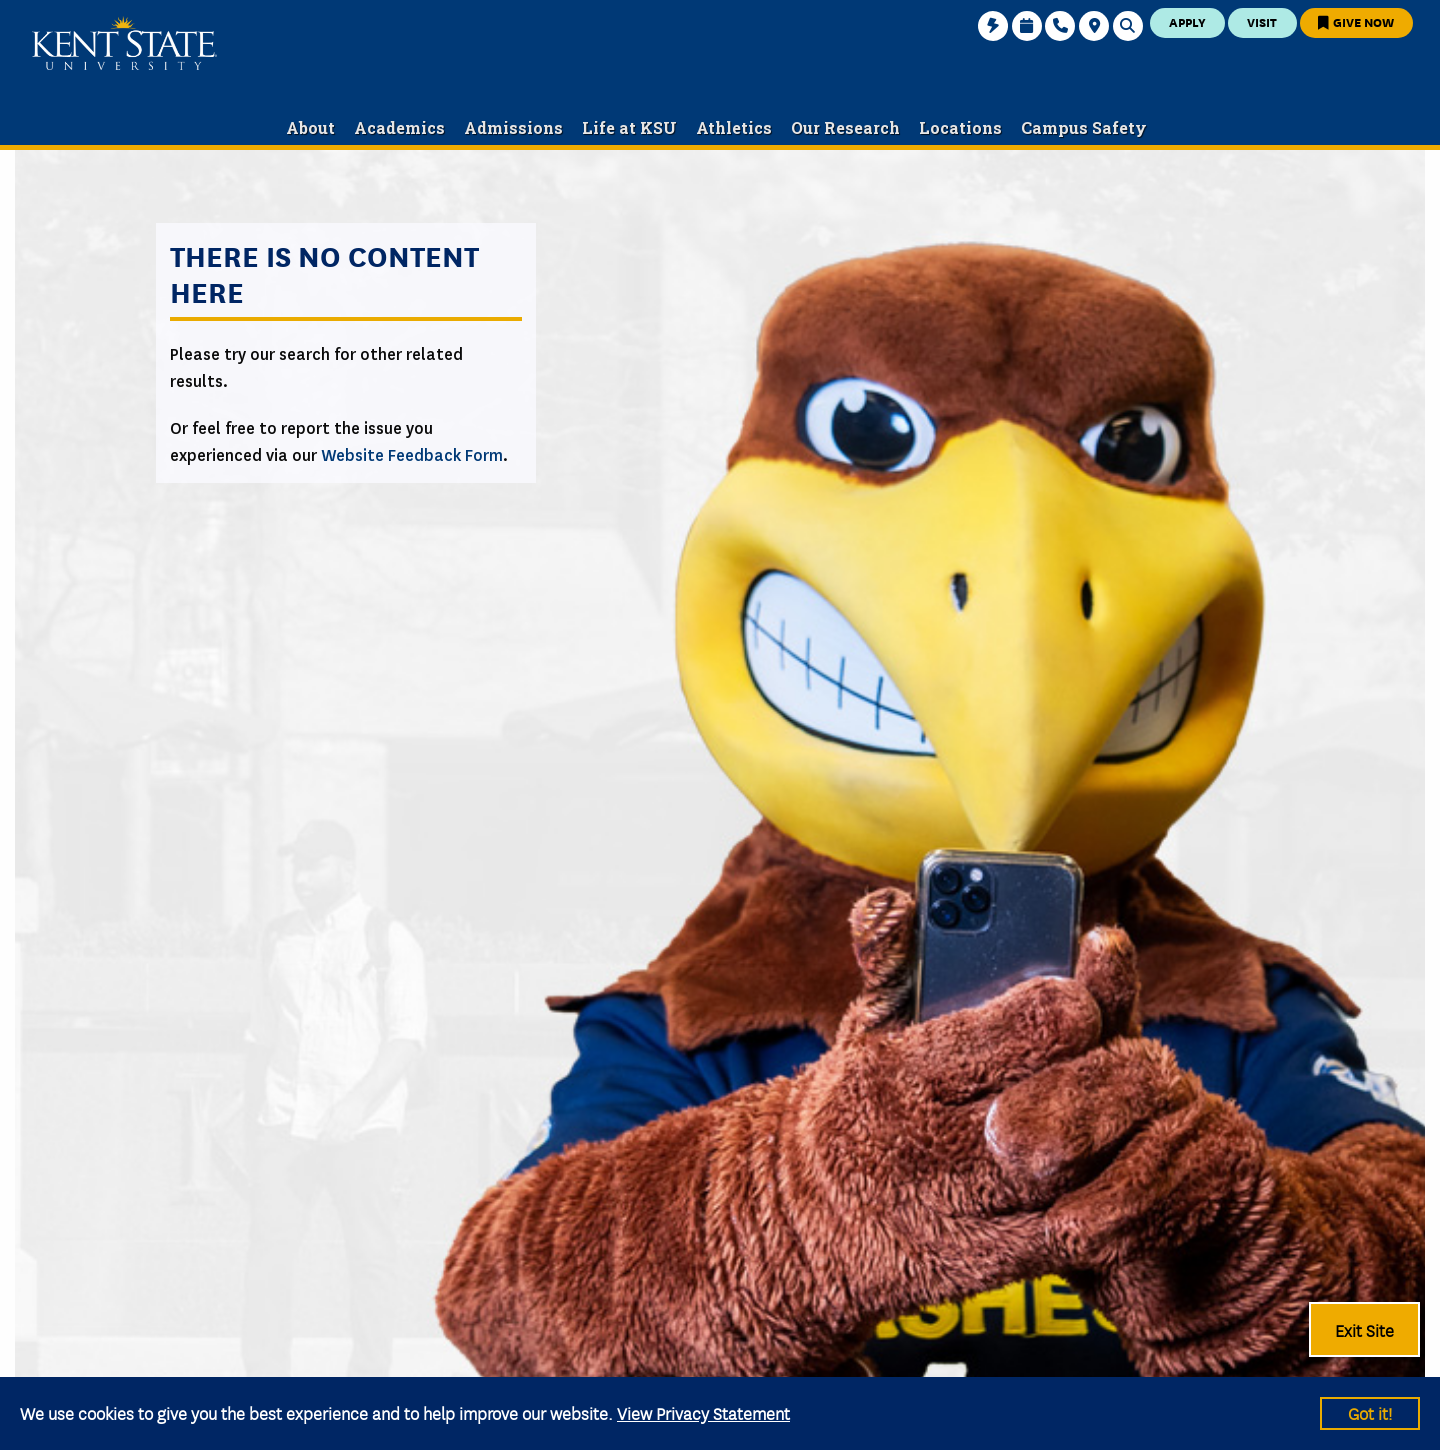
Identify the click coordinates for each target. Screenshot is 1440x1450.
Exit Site (1364, 1330)
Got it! (1370, 1412)
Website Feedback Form (412, 455)
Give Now (1356, 21)
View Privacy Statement (703, 1412)
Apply (1187, 21)
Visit (1262, 21)
